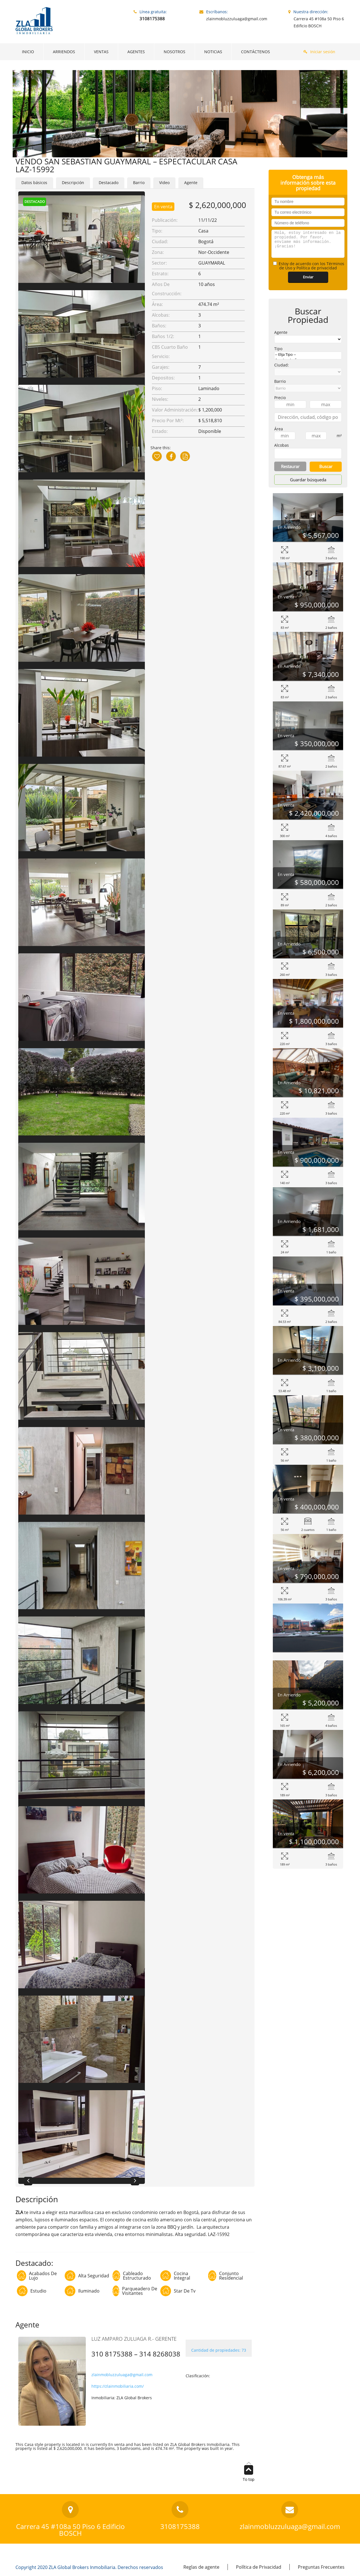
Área (278, 428)
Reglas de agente (201, 2567)
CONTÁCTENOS (255, 51)
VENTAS (101, 51)
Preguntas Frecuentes (321, 2567)
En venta (163, 207)
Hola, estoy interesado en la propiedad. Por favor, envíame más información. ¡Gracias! (308, 244)
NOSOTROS (174, 51)
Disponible (209, 431)
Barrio (139, 182)
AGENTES (136, 51)
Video (164, 182)
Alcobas (281, 445)
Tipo (278, 348)
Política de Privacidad (258, 2567)
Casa (203, 231)
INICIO (28, 51)
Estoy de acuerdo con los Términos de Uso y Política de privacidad (308, 265)
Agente (190, 182)
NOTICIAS (213, 51)
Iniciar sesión (322, 51)
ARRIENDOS (64, 51)
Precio (280, 397)
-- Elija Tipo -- (307, 354)
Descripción (73, 182)
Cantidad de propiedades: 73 (218, 2350)
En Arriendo (289, 527)
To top (249, 2473)
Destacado (108, 182)
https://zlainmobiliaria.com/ (117, 2386)
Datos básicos (34, 182)
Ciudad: (281, 365)
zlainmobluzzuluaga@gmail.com (121, 2374)
